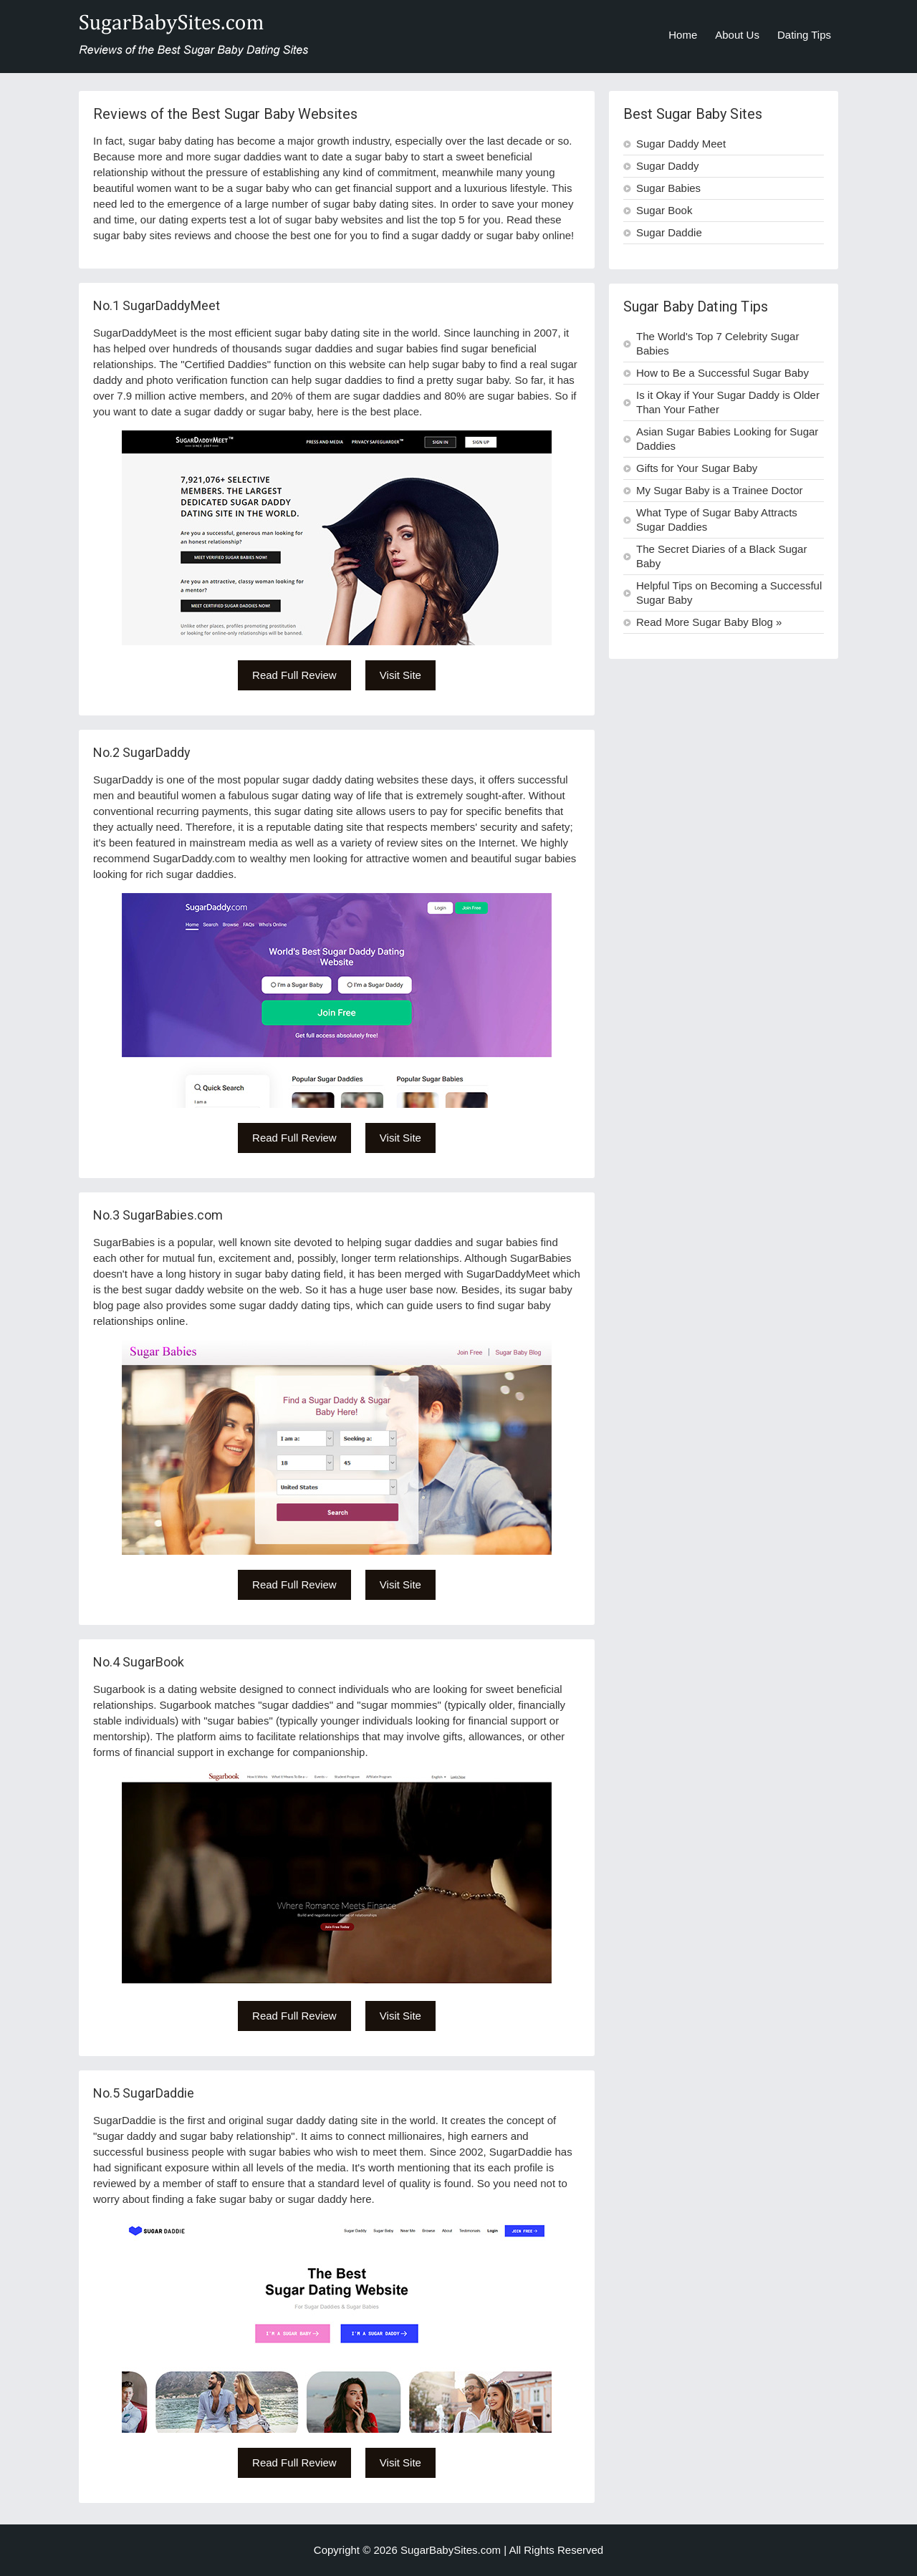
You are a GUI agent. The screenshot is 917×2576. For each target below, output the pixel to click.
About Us (737, 35)
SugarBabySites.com (450, 2550)
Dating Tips (804, 35)
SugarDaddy (157, 752)
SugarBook (153, 1661)
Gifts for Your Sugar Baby (696, 468)
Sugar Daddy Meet (681, 144)
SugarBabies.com (173, 1214)
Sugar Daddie (669, 232)
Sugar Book (664, 210)
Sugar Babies (668, 188)
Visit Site (400, 675)
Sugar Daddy (667, 166)
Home (682, 35)
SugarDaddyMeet (171, 305)
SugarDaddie (158, 2092)
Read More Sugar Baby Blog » (709, 622)
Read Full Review (294, 675)
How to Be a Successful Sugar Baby (722, 373)
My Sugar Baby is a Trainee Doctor (719, 490)
